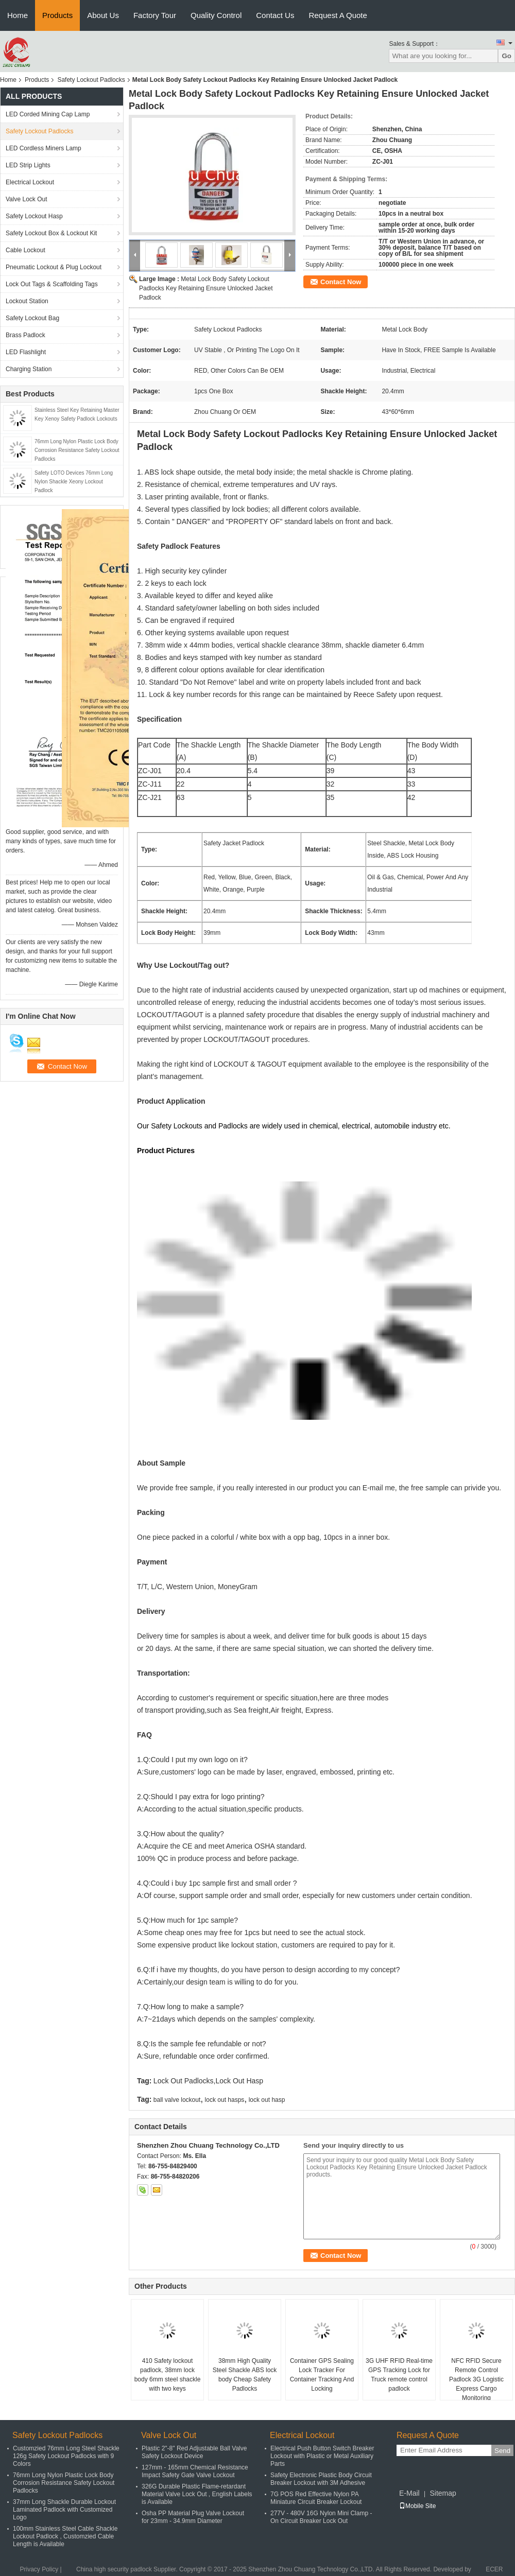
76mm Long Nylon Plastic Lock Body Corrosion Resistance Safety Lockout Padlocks (77, 450)
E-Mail (409, 2493)
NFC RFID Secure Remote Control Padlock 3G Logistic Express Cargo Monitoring (476, 2379)
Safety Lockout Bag (32, 318)
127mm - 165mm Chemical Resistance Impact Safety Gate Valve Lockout (195, 2471)
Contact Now (340, 282)
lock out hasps (225, 2099)
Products (57, 15)
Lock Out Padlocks (183, 2081)
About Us (103, 15)
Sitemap (443, 2493)
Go (506, 56)
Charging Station (29, 369)
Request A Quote (337, 15)
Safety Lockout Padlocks (91, 79)
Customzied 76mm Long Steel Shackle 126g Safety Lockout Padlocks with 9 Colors (66, 2456)
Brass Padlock (25, 335)
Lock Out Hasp (239, 2081)
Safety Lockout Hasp (34, 216)
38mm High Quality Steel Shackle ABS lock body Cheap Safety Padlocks (245, 2374)
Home (17, 15)
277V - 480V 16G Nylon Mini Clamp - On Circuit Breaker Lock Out (321, 2517)
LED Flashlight (26, 352)
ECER (494, 2569)
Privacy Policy (39, 2569)
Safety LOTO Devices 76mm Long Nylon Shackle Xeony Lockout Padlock (74, 481)
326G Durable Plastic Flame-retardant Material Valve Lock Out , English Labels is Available (197, 2494)
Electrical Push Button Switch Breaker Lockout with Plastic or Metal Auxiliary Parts (322, 2456)
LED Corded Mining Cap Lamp (48, 114)
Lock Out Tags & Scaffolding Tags (52, 284)
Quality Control (216, 15)
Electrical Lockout (30, 182)
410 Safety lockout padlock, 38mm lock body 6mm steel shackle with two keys (167, 2374)
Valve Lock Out (26, 199)
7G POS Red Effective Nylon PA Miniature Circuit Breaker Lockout (316, 2498)
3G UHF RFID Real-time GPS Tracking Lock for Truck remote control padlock (399, 2374)
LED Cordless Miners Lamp (43, 148)
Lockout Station (27, 301)
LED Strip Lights (28, 165)
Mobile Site (417, 2506)
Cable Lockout (25, 250)
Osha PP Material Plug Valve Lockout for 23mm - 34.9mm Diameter (193, 2517)
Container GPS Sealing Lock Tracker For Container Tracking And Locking (322, 2374)
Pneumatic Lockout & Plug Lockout (53, 267)
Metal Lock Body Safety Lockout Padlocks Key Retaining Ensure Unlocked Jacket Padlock (205, 288)
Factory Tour (154, 15)
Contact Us (275, 15)
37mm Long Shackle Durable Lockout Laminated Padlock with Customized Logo (64, 2509)
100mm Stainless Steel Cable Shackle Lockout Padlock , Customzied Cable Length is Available (65, 2536)
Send (502, 2451)
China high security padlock (114, 2569)
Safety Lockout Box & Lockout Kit (51, 233)
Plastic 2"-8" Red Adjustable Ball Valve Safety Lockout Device (194, 2452)
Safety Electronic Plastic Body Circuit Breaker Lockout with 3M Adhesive (321, 2478)
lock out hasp (267, 2099)
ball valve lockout (176, 2099)
